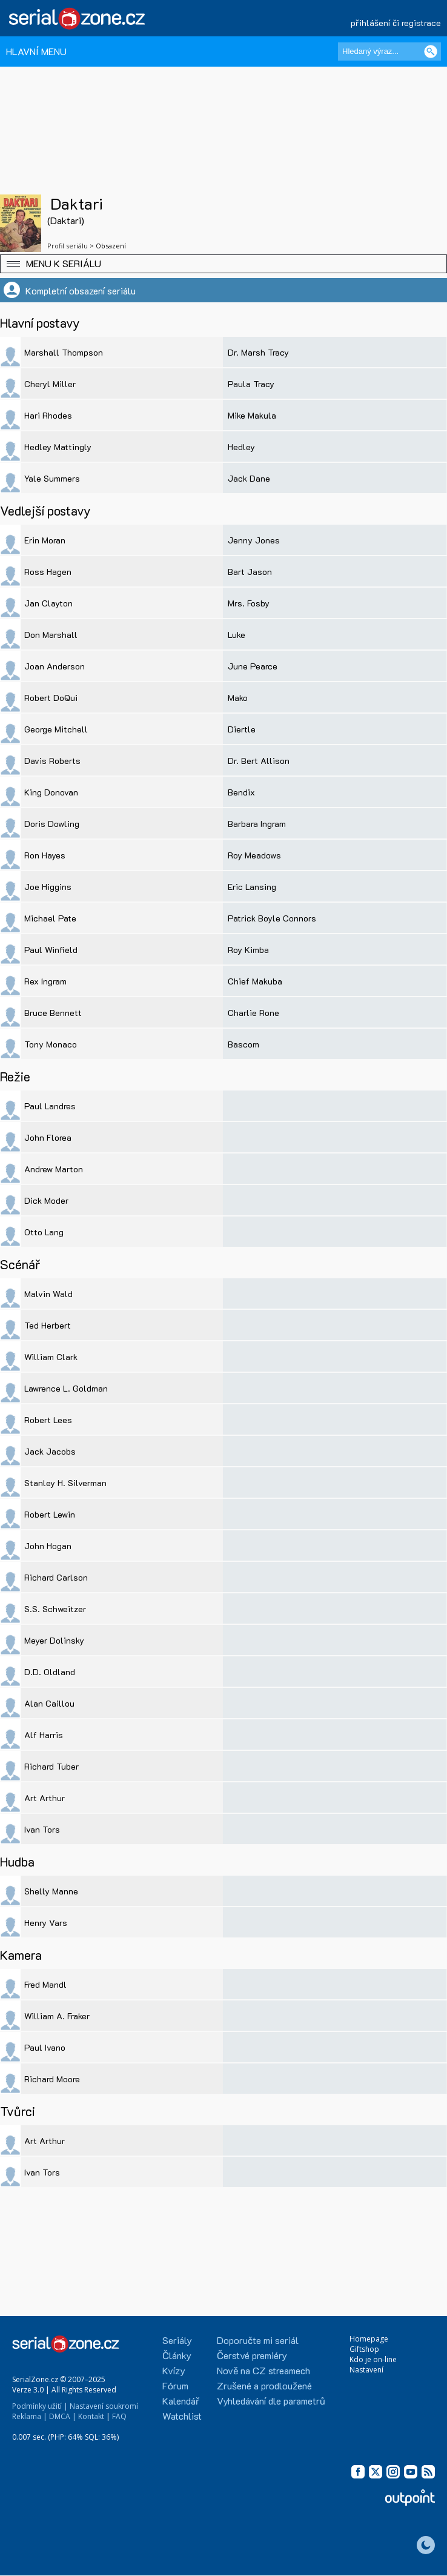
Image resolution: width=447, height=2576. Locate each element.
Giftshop (364, 2349)
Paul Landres (50, 1106)
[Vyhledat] (430, 51)
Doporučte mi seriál (258, 2340)
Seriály (177, 2340)
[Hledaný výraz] (389, 51)
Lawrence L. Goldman (66, 1388)
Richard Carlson (56, 1577)
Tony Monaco (50, 1044)
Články (176, 2355)
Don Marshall (51, 634)
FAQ (119, 2416)
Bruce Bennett (53, 1012)
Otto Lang (44, 1232)
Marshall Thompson (63, 352)
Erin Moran (44, 540)
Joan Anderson (54, 666)
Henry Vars (45, 1922)
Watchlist (182, 2415)
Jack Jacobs (50, 1451)
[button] (223, 263)
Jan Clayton (48, 603)
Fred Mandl (45, 1984)
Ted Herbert (47, 1325)
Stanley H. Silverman (65, 1483)
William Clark (51, 1357)
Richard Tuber (51, 1766)
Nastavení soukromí (104, 2406)
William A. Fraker (57, 2016)
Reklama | (29, 2416)
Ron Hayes (44, 855)
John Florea (47, 1137)
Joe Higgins (47, 886)
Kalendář (180, 2400)
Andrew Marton (53, 1169)
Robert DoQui (51, 697)
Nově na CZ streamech (263, 2370)
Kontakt (91, 2416)
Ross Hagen (47, 571)
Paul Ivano (44, 2047)
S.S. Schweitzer (55, 1609)
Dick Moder (46, 1200)
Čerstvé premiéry (252, 2355)
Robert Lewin (49, 1514)
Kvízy (173, 2370)
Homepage (368, 2339)
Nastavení (366, 2370)
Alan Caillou (49, 1703)
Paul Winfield (51, 949)
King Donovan (51, 792)
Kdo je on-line (373, 2359)
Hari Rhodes (48, 415)
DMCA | (62, 2416)
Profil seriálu (67, 245)
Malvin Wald (48, 1294)
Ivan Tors (42, 1829)
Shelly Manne (51, 1891)
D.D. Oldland (49, 1672)
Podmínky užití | (40, 2406)
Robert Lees (48, 1420)
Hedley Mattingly (57, 447)
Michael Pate (50, 918)
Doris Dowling (51, 823)
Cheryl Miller (50, 384)
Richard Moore (52, 2079)
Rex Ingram (45, 981)
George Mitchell (56, 729)
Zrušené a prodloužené (264, 2385)
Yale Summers (52, 478)
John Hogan (47, 1546)
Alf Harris (43, 1735)
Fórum (175, 2385)
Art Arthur (44, 1798)
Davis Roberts (52, 760)
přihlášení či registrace (396, 22)
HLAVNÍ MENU (36, 51)
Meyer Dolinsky (54, 1640)
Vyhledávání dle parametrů (271, 2400)
